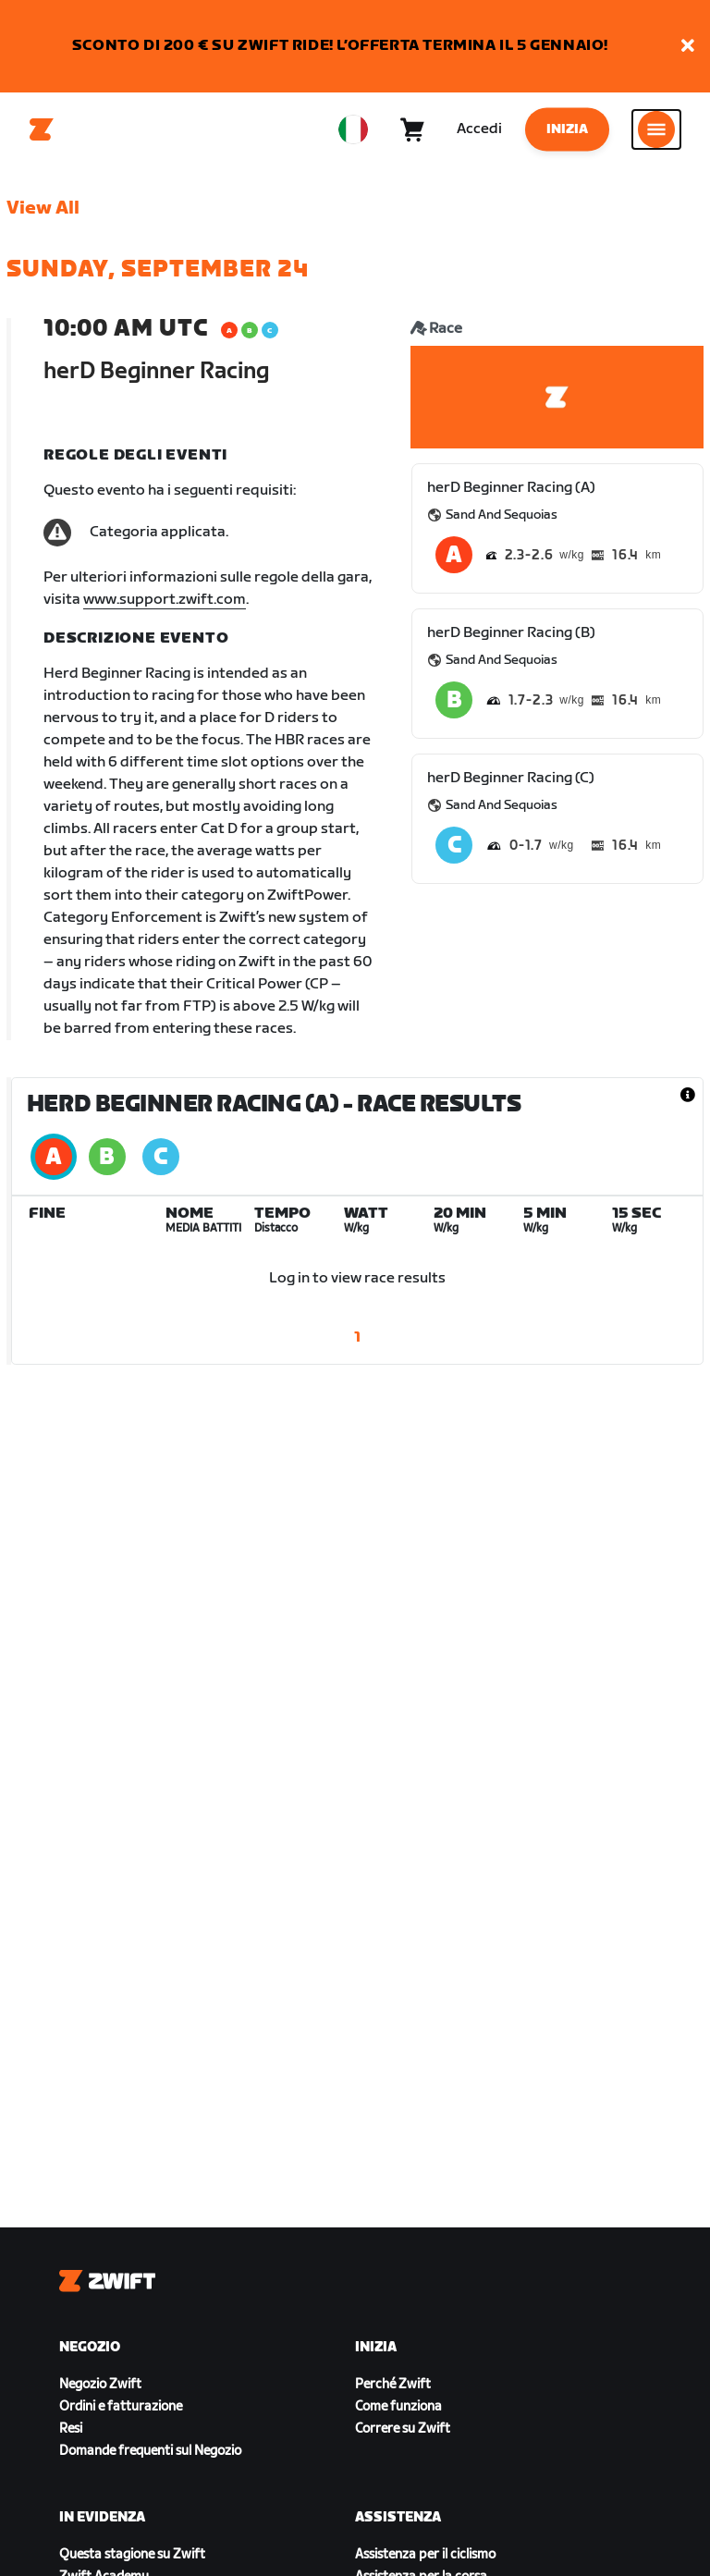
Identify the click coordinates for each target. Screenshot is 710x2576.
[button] (687, 46)
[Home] (41, 129)
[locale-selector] (353, 129)
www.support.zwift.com (164, 599)
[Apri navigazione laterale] (656, 129)
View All (43, 208)
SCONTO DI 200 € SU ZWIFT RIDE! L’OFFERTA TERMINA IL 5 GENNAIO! (340, 46)
